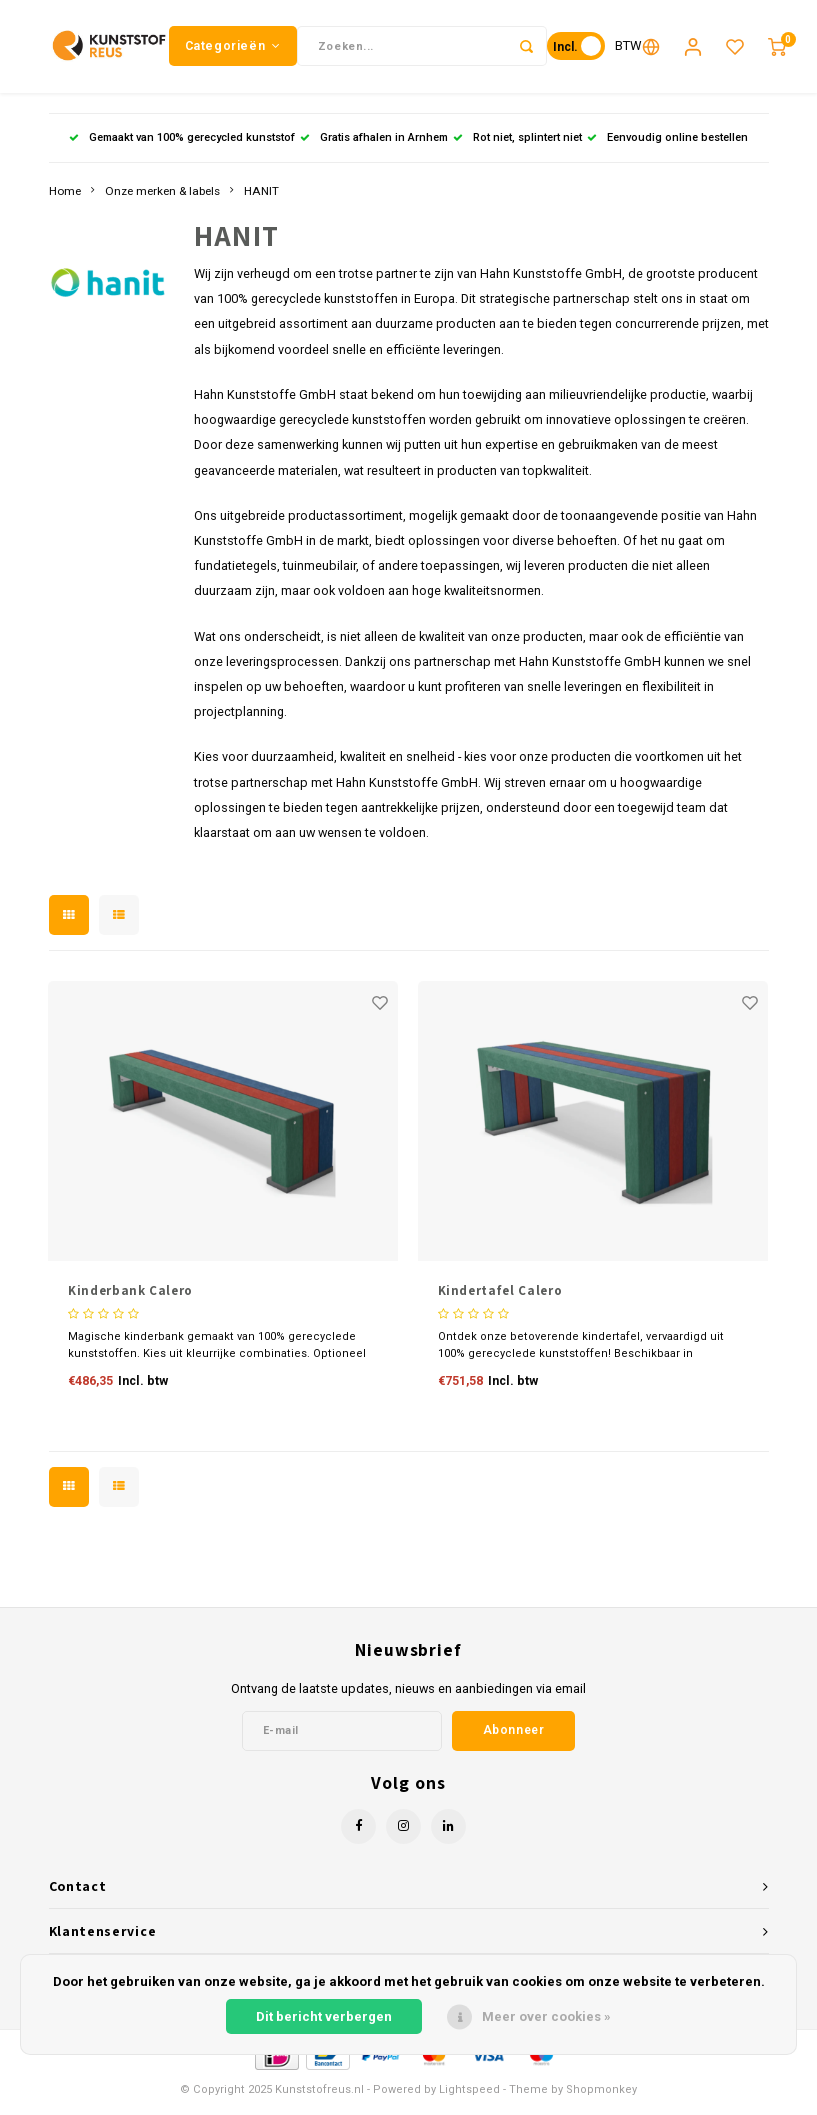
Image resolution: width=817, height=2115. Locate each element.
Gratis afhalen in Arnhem (374, 144)
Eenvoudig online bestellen (667, 144)
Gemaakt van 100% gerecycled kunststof (182, 144)
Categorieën (233, 49)
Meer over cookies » (546, 2016)
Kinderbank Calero (130, 1298)
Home (65, 198)
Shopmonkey (601, 2096)
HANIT (261, 198)
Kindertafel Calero (500, 1298)
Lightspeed (469, 2096)
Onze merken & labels (162, 198)
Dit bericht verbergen (324, 2016)
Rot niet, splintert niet (517, 144)
